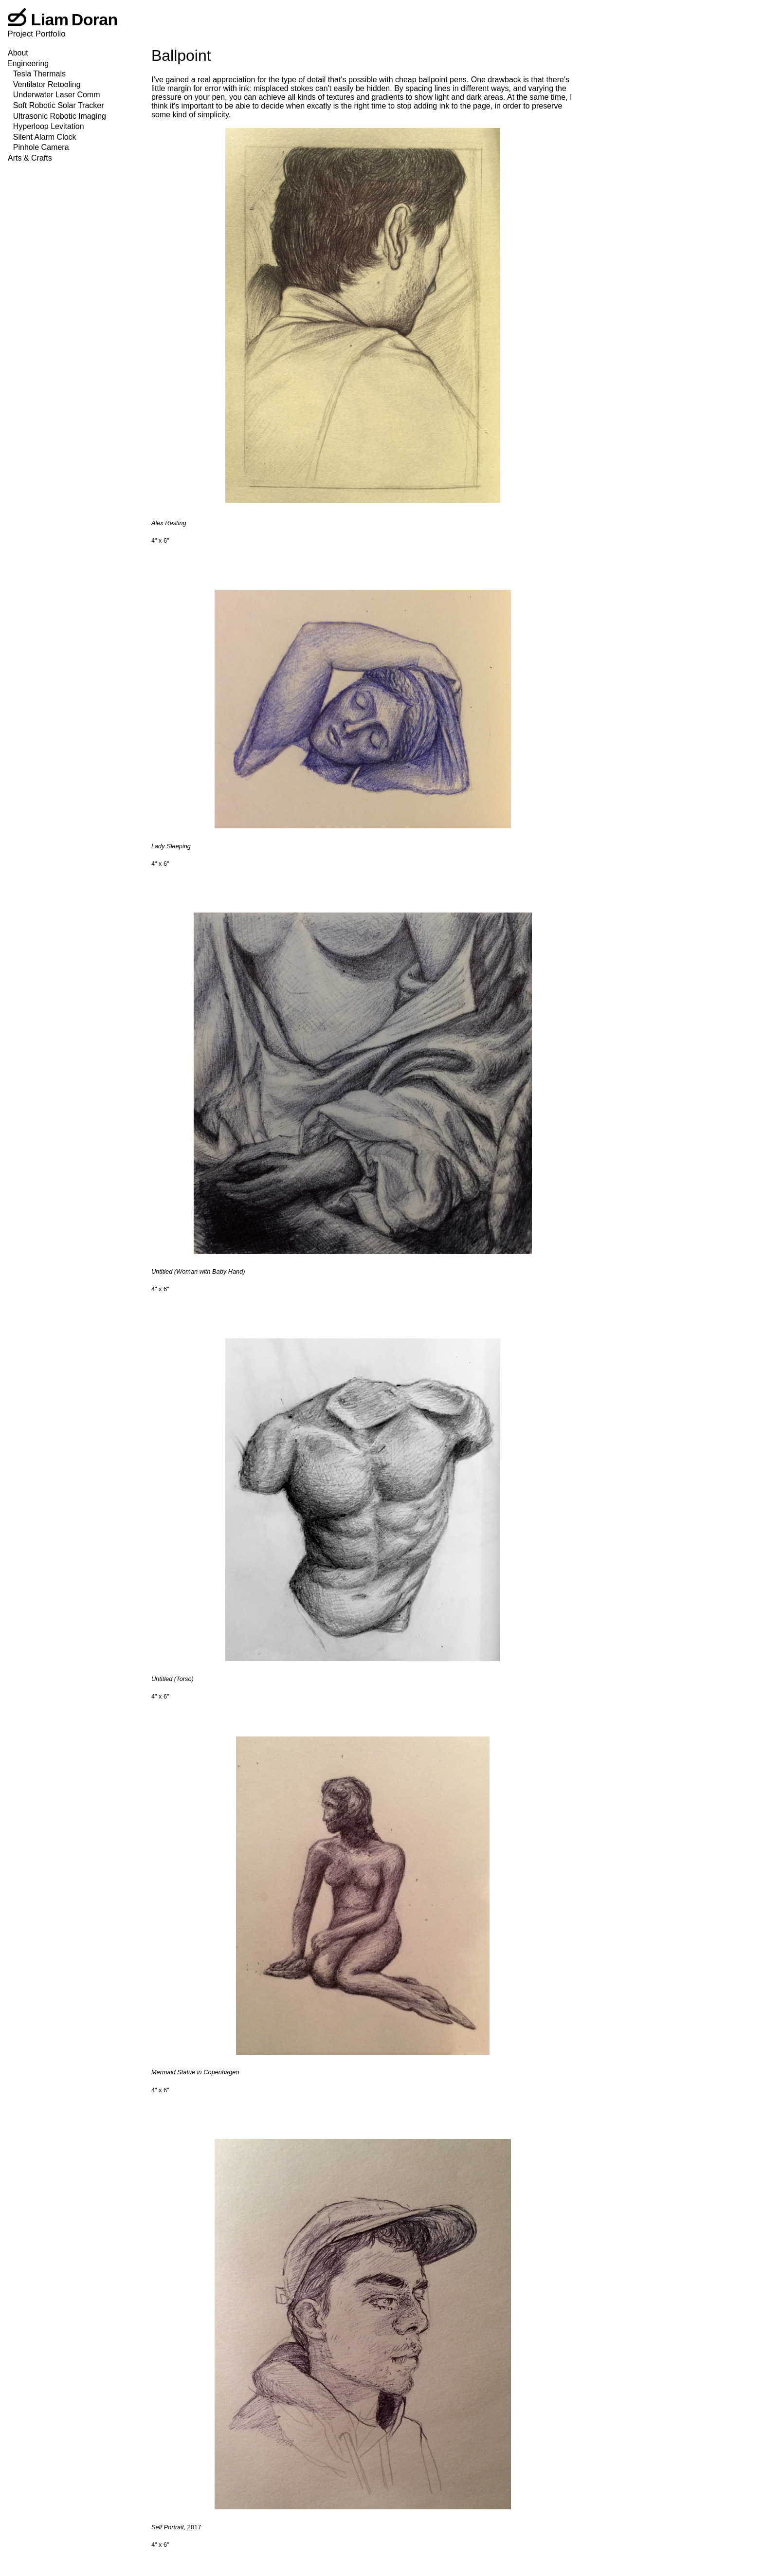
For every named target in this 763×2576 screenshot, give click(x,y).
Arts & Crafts (30, 158)
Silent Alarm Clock (44, 137)
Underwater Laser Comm (56, 95)
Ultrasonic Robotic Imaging (59, 116)
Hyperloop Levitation (48, 126)
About (18, 53)
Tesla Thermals (39, 74)
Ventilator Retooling (47, 84)
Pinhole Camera (41, 147)
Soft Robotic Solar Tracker (58, 105)
